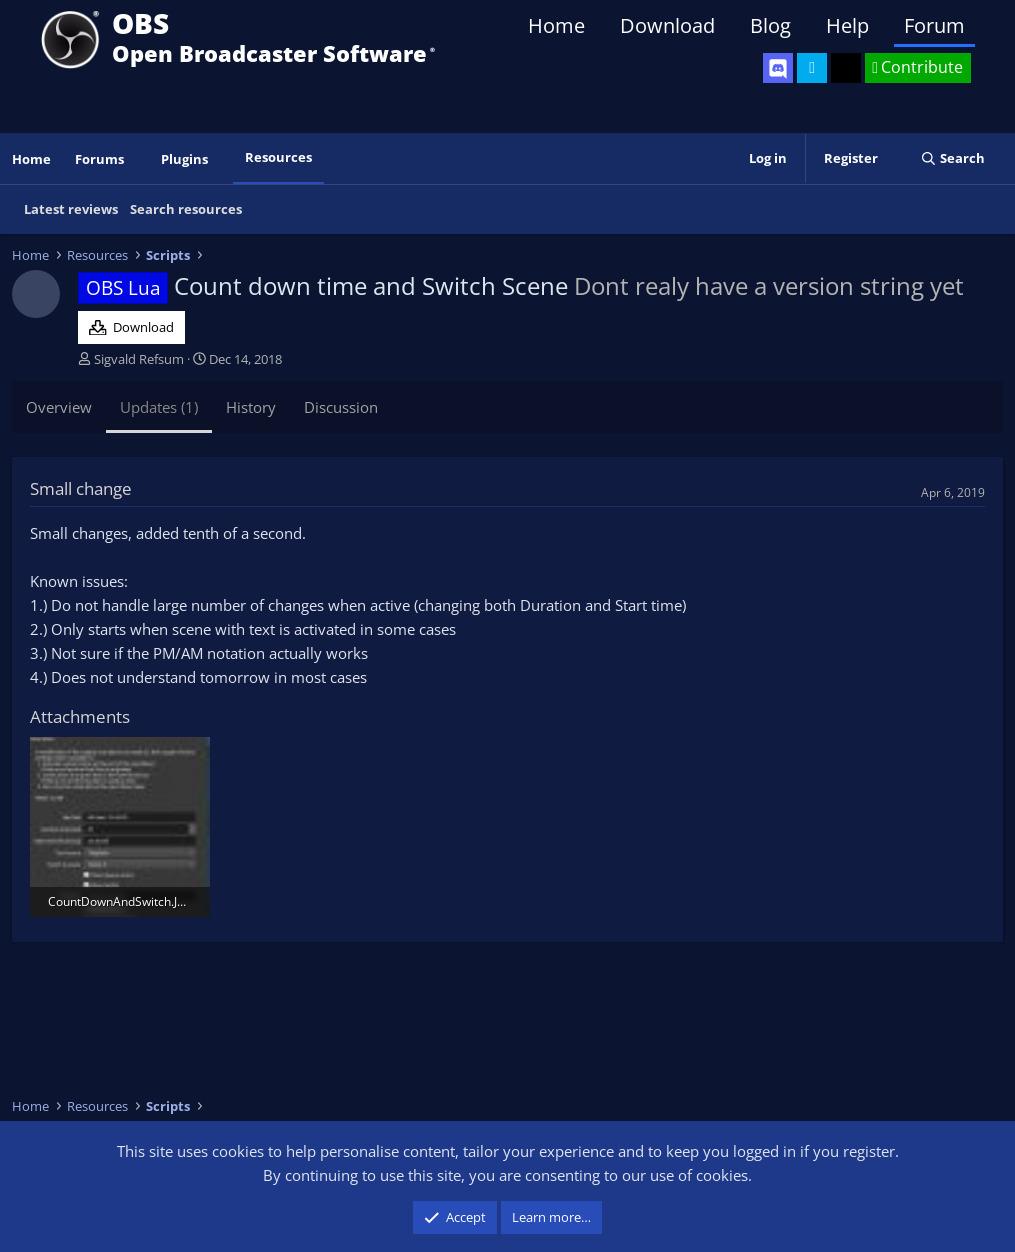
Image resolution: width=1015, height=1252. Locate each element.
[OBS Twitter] (812, 68)
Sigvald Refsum (139, 359)
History (251, 407)
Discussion (341, 407)
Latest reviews (71, 209)
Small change (81, 488)
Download (667, 25)
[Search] (952, 158)
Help (847, 25)
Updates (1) (159, 407)
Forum (934, 25)
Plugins (184, 159)
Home (556, 25)
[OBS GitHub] (846, 68)
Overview (59, 407)
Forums (99, 159)
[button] (138, 159)
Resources (278, 157)
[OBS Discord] (778, 68)
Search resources (186, 209)
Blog (770, 25)
